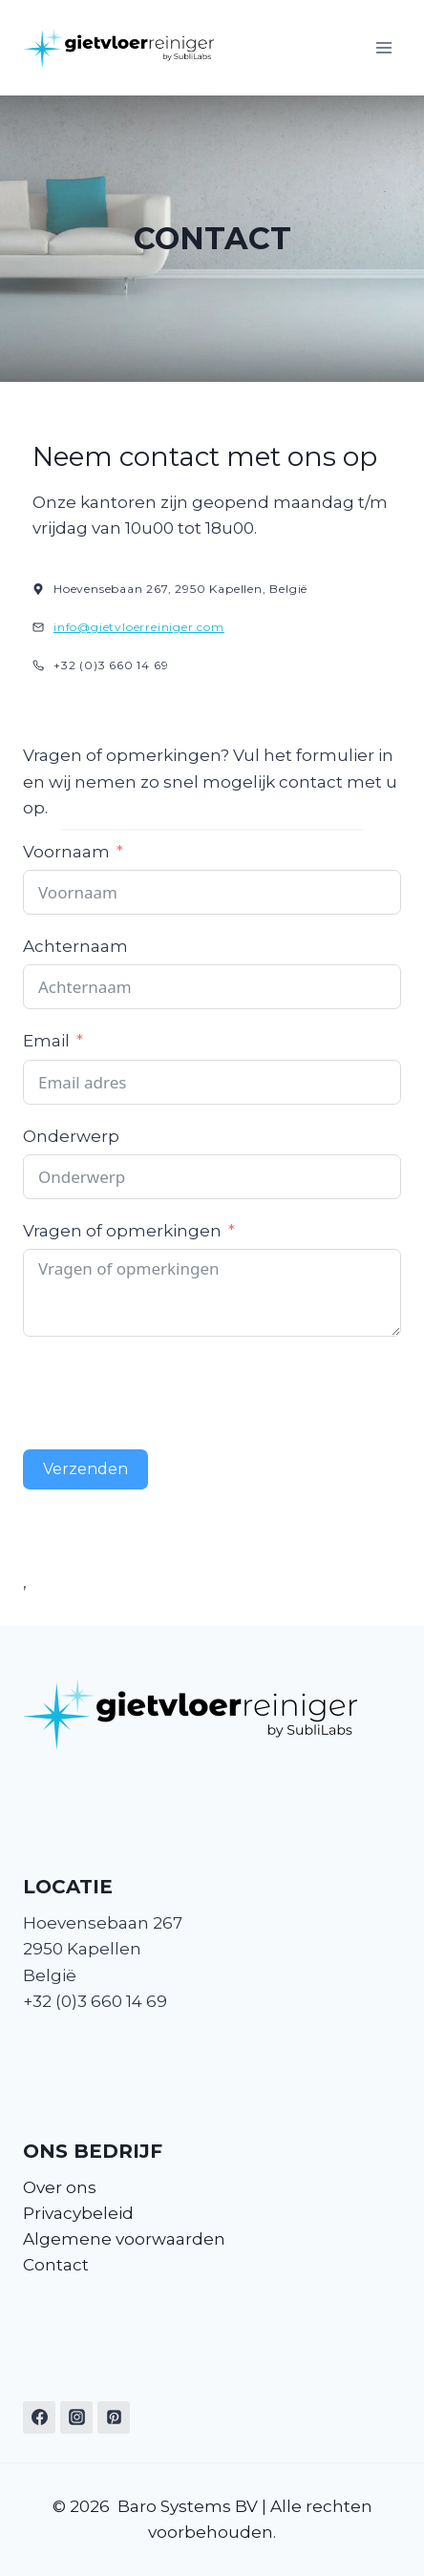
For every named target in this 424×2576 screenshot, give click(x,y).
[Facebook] (39, 2417)
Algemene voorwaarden (124, 2239)
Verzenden (85, 1469)
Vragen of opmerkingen (122, 1230)
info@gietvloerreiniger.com (138, 627)
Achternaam (75, 946)
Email (46, 1040)
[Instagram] (76, 2417)
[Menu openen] (383, 47)
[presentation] (168, 1393)
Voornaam (66, 851)
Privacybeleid (78, 2213)
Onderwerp (71, 1136)
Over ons (59, 2187)
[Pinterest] (113, 2417)
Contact (56, 2264)
